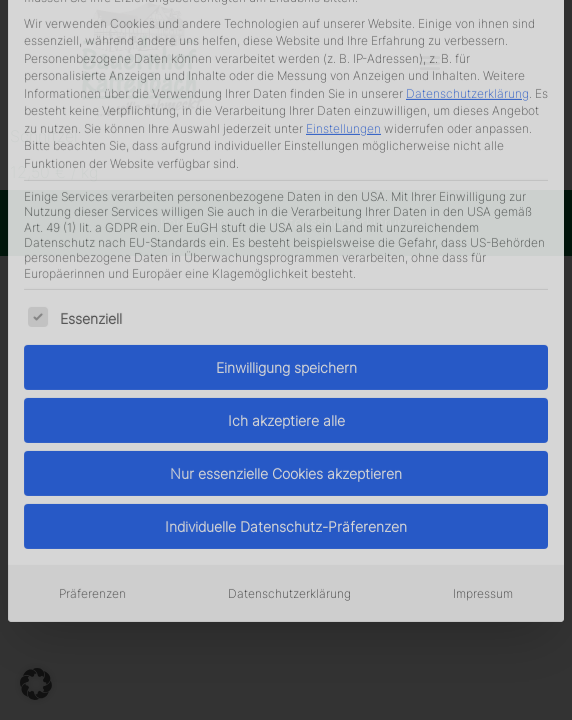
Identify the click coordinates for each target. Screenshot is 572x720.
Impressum (483, 417)
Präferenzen (92, 417)
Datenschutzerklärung (289, 417)
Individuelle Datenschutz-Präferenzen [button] (286, 350)
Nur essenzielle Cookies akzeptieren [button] (286, 297)
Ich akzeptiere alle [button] (286, 244)
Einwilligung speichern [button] (286, 191)
